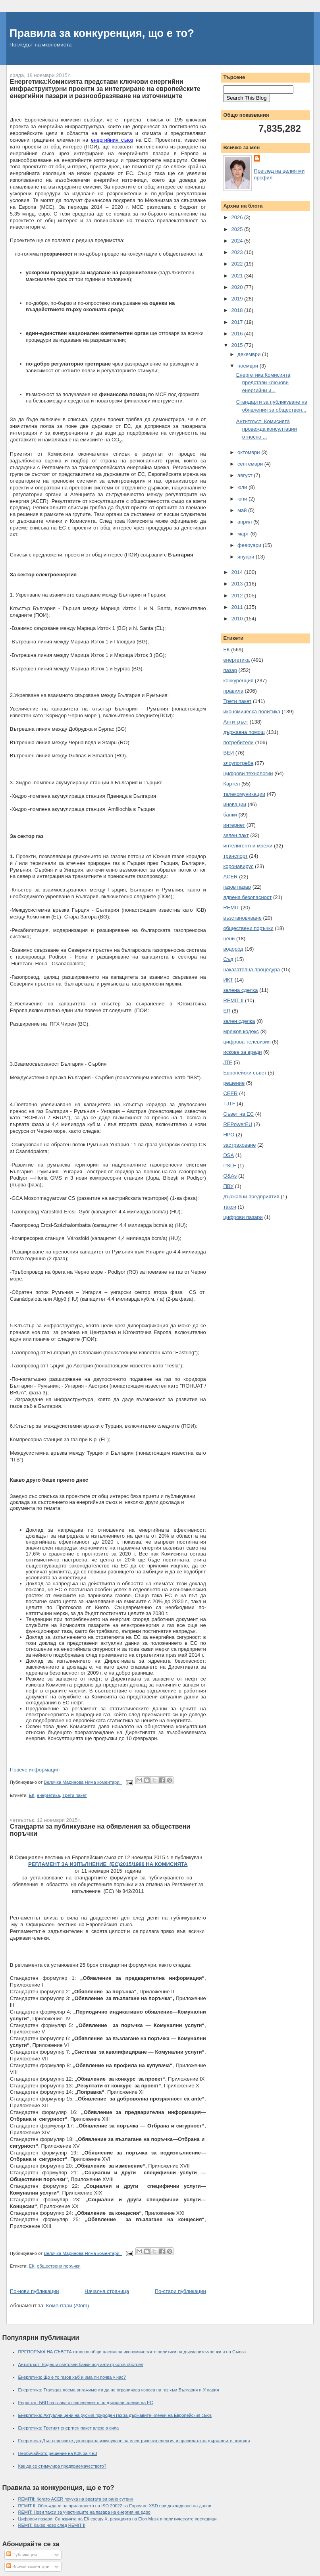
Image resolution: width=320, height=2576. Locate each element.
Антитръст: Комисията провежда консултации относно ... (266, 429)
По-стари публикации (180, 2291)
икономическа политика (251, 711)
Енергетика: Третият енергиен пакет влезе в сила (68, 2428)
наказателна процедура (251, 969)
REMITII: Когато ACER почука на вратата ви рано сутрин (75, 2499)
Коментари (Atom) (67, 2305)
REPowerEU (237, 1124)
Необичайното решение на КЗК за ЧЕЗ (57, 2453)
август (245, 475)
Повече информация (35, 1770)
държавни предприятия (251, 1196)
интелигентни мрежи (247, 846)
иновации (234, 804)
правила (233, 691)
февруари (250, 545)
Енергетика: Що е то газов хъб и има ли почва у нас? (72, 2377)
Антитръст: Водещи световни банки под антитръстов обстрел (80, 2364)
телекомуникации (244, 794)
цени (229, 938)
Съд (228, 959)
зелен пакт (236, 835)
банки (230, 815)
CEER (230, 1093)
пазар (230, 670)
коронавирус (238, 866)
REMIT (231, 908)
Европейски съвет (244, 1073)
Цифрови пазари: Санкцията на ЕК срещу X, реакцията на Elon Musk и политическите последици (117, 2518)
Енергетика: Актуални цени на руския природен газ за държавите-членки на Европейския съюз (115, 2415)
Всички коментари (27, 2566)
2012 (237, 596)
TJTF (229, 1104)
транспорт (235, 856)
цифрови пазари (242, 1217)
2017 (237, 322)
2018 (237, 310)
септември (250, 464)
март (244, 534)
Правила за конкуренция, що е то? (102, 33)
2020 (237, 287)
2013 (237, 584)
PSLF (229, 1166)
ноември (248, 366)
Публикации (21, 2554)
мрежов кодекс (241, 1031)
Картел (231, 784)
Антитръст (235, 722)
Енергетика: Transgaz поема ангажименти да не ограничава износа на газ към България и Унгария (118, 2389)
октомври (249, 452)
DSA (228, 1155)
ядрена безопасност (247, 897)
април (245, 522)
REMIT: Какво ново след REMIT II (52, 2525)
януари (246, 557)
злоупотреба (238, 763)
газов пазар (237, 887)
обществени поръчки (59, 2266)
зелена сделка (240, 990)
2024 (237, 241)
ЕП (226, 1011)
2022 (237, 264)
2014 (237, 572)
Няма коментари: (103, 1782)
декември (249, 354)
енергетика (48, 1795)
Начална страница (107, 2291)
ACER (230, 877)
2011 (237, 607)
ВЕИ (228, 753)
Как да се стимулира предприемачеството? (62, 2466)
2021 (237, 276)
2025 (237, 229)
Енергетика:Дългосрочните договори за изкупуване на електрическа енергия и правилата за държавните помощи (134, 2440)
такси (229, 1207)
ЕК (32, 1795)
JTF (227, 1062)
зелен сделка (239, 1021)
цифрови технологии (248, 773)
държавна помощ (244, 732)
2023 (237, 252)
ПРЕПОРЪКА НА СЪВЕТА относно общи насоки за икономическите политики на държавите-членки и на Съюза (132, 2351)
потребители (238, 742)
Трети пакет (74, 1795)
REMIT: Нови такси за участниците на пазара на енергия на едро (84, 2512)
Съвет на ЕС (238, 1114)
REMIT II (233, 1000)
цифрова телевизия (246, 1042)
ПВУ (228, 1186)
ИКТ (228, 980)
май (242, 510)
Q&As (230, 1176)
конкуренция (238, 680)
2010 (237, 619)
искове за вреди (242, 1052)
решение (234, 1083)
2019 (237, 299)
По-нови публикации (34, 2291)
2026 (237, 217)
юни (243, 499)
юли (243, 487)
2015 (237, 345)
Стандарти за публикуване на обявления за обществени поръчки (100, 1830)
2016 (237, 334)
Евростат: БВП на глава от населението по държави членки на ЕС (85, 2402)
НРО (228, 1135)
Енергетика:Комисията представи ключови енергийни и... (263, 382)
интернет (234, 825)
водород (233, 949)
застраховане (239, 1145)
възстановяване (242, 918)
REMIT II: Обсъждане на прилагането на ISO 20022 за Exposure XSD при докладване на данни (115, 2505)
